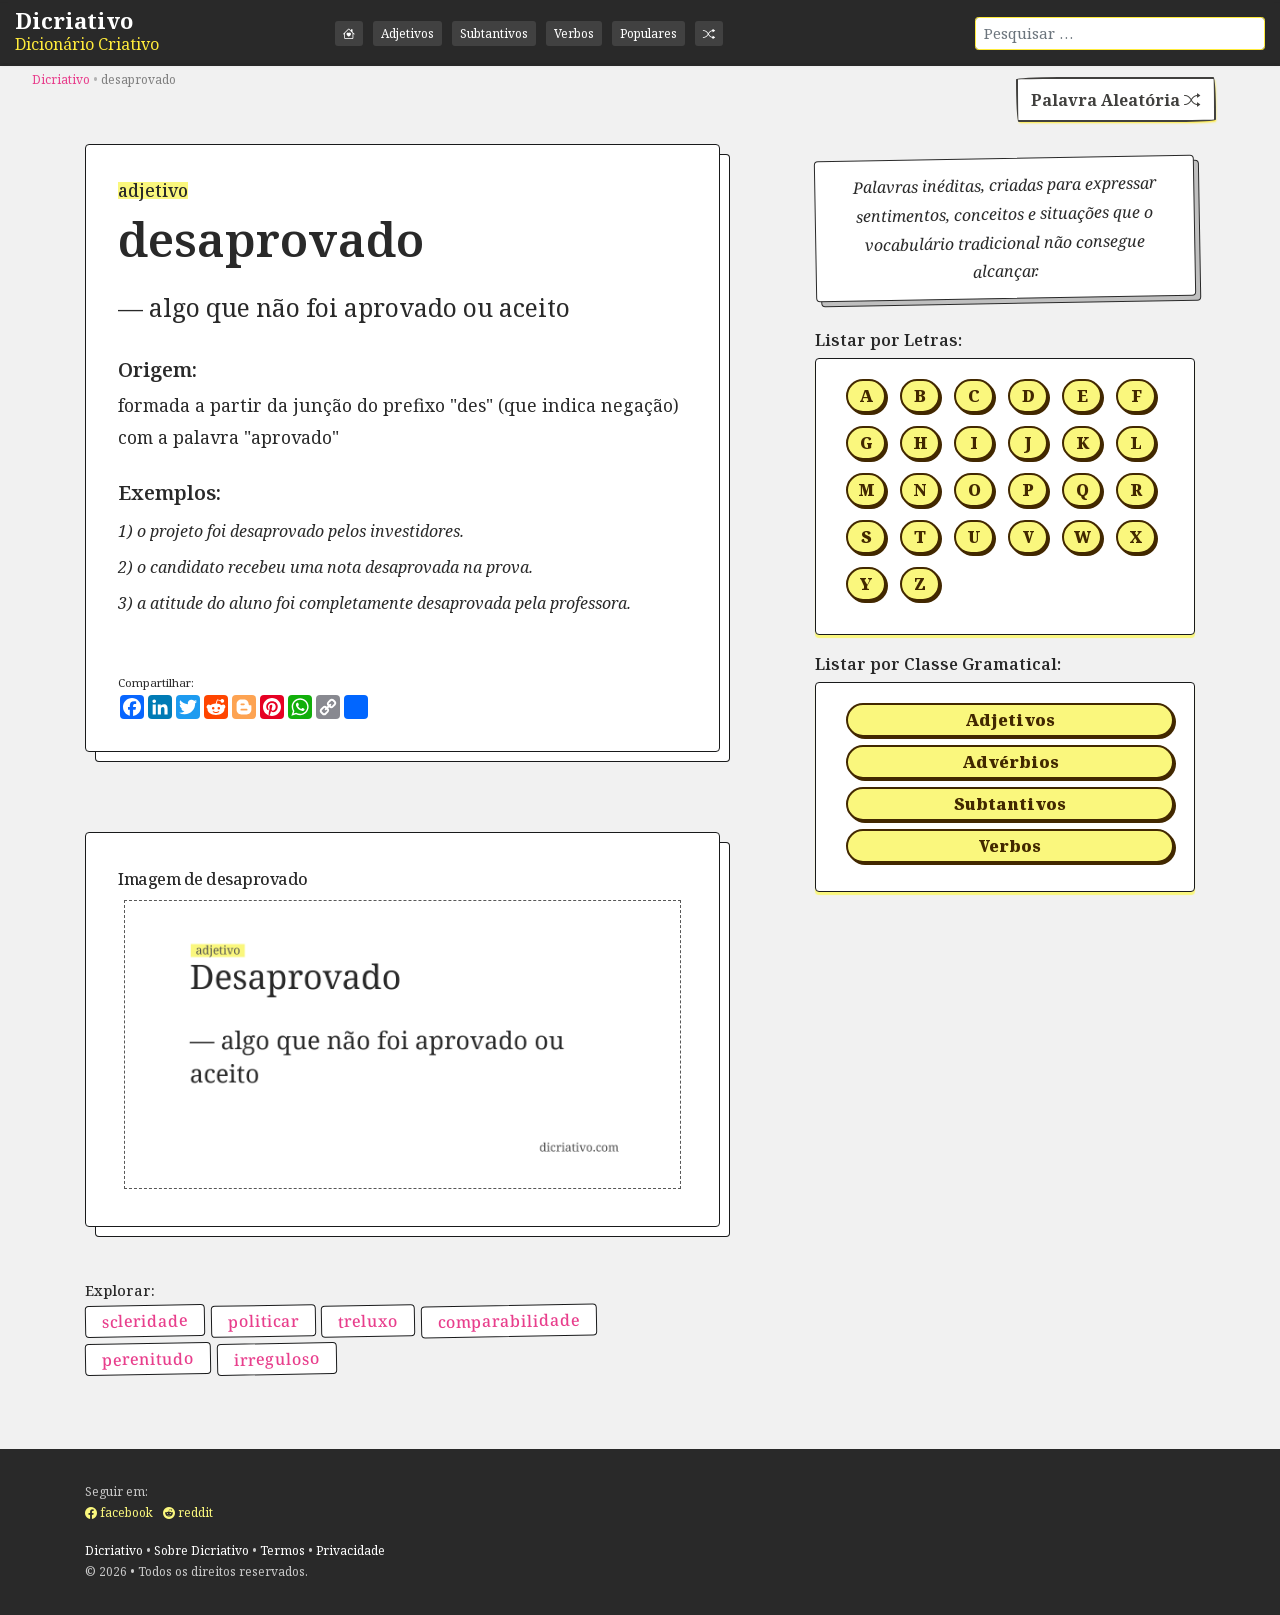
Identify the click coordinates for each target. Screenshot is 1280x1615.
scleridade (145, 1321)
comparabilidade (509, 1321)
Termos (282, 1550)
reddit (188, 1512)
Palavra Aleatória (1115, 100)
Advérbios (1010, 762)
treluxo (368, 1321)
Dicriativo (74, 20)
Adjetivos (407, 33)
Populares (648, 33)
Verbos (574, 33)
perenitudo (148, 1359)
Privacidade (350, 1550)
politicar (262, 1321)
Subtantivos (494, 33)
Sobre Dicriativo (201, 1550)
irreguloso (276, 1358)
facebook (119, 1512)
